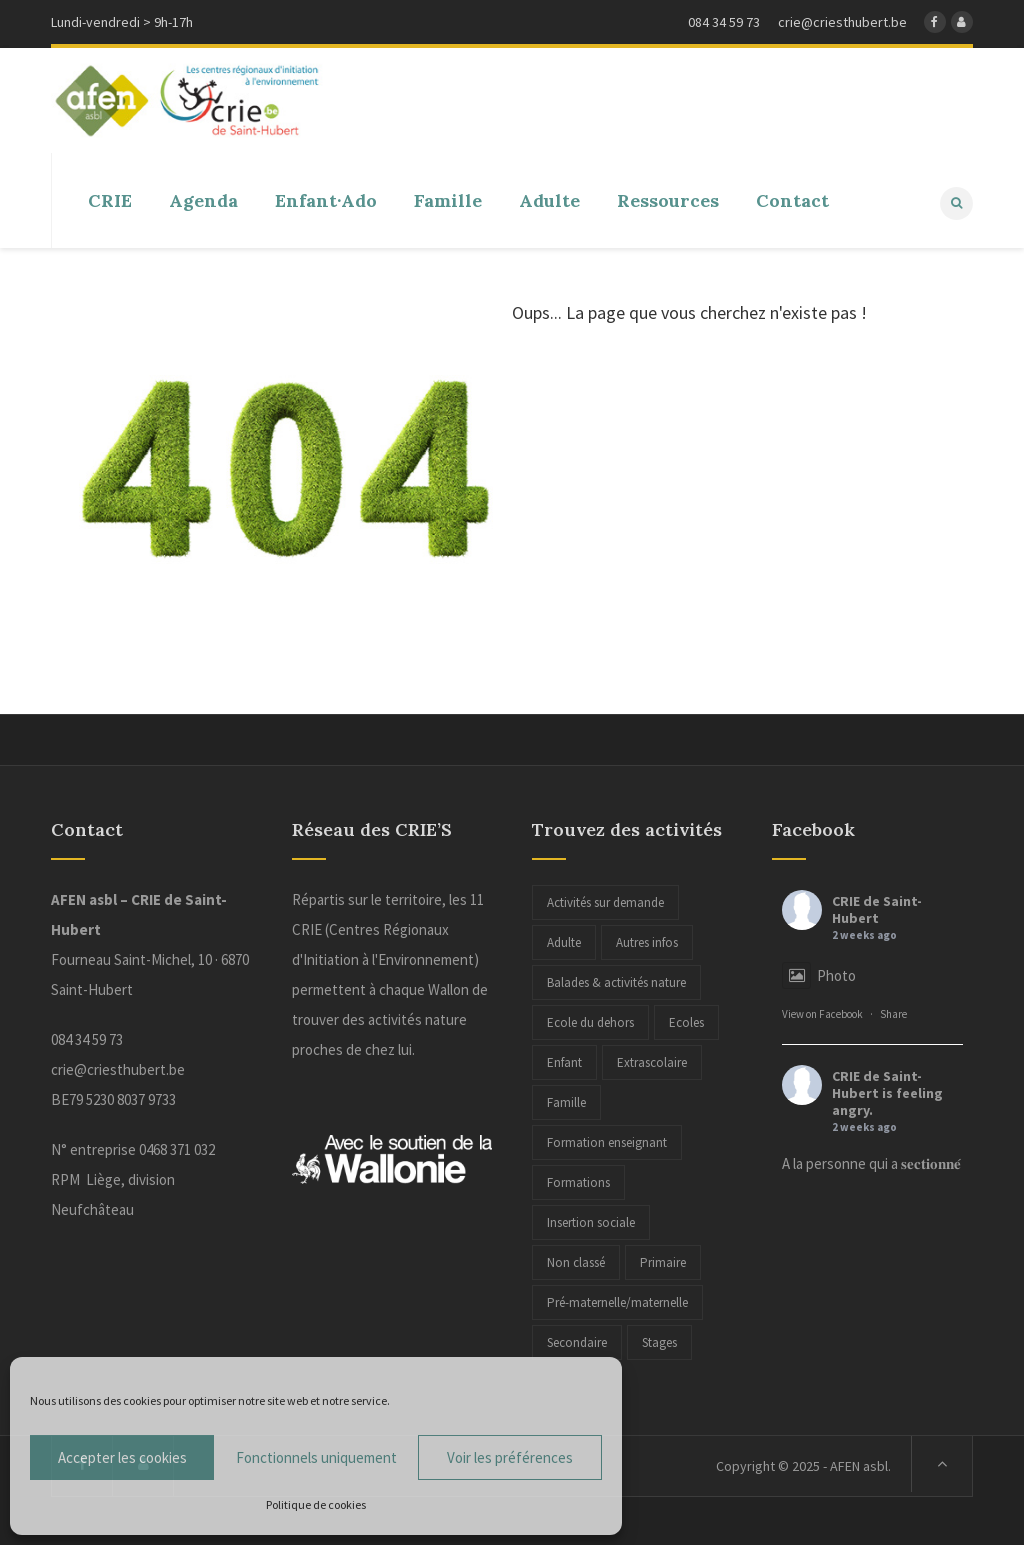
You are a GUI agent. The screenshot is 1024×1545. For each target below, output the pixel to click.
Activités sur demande (605, 900)
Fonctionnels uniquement (316, 1457)
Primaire (663, 1260)
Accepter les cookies (122, 1457)
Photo (819, 973)
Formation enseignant (607, 1140)
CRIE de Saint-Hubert (877, 907)
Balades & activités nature (616, 980)
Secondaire (577, 1340)
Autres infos (647, 940)
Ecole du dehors (590, 1020)
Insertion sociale (591, 1220)
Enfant (564, 1060)
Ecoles (686, 1020)
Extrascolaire (652, 1060)
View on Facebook (822, 1012)
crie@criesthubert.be (118, 1067)
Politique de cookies (316, 1504)
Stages (659, 1340)
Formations (578, 1180)
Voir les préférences (510, 1457)
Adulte (564, 940)
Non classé (576, 1260)
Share (893, 1012)
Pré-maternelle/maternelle (617, 1300)
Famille (566, 1100)
